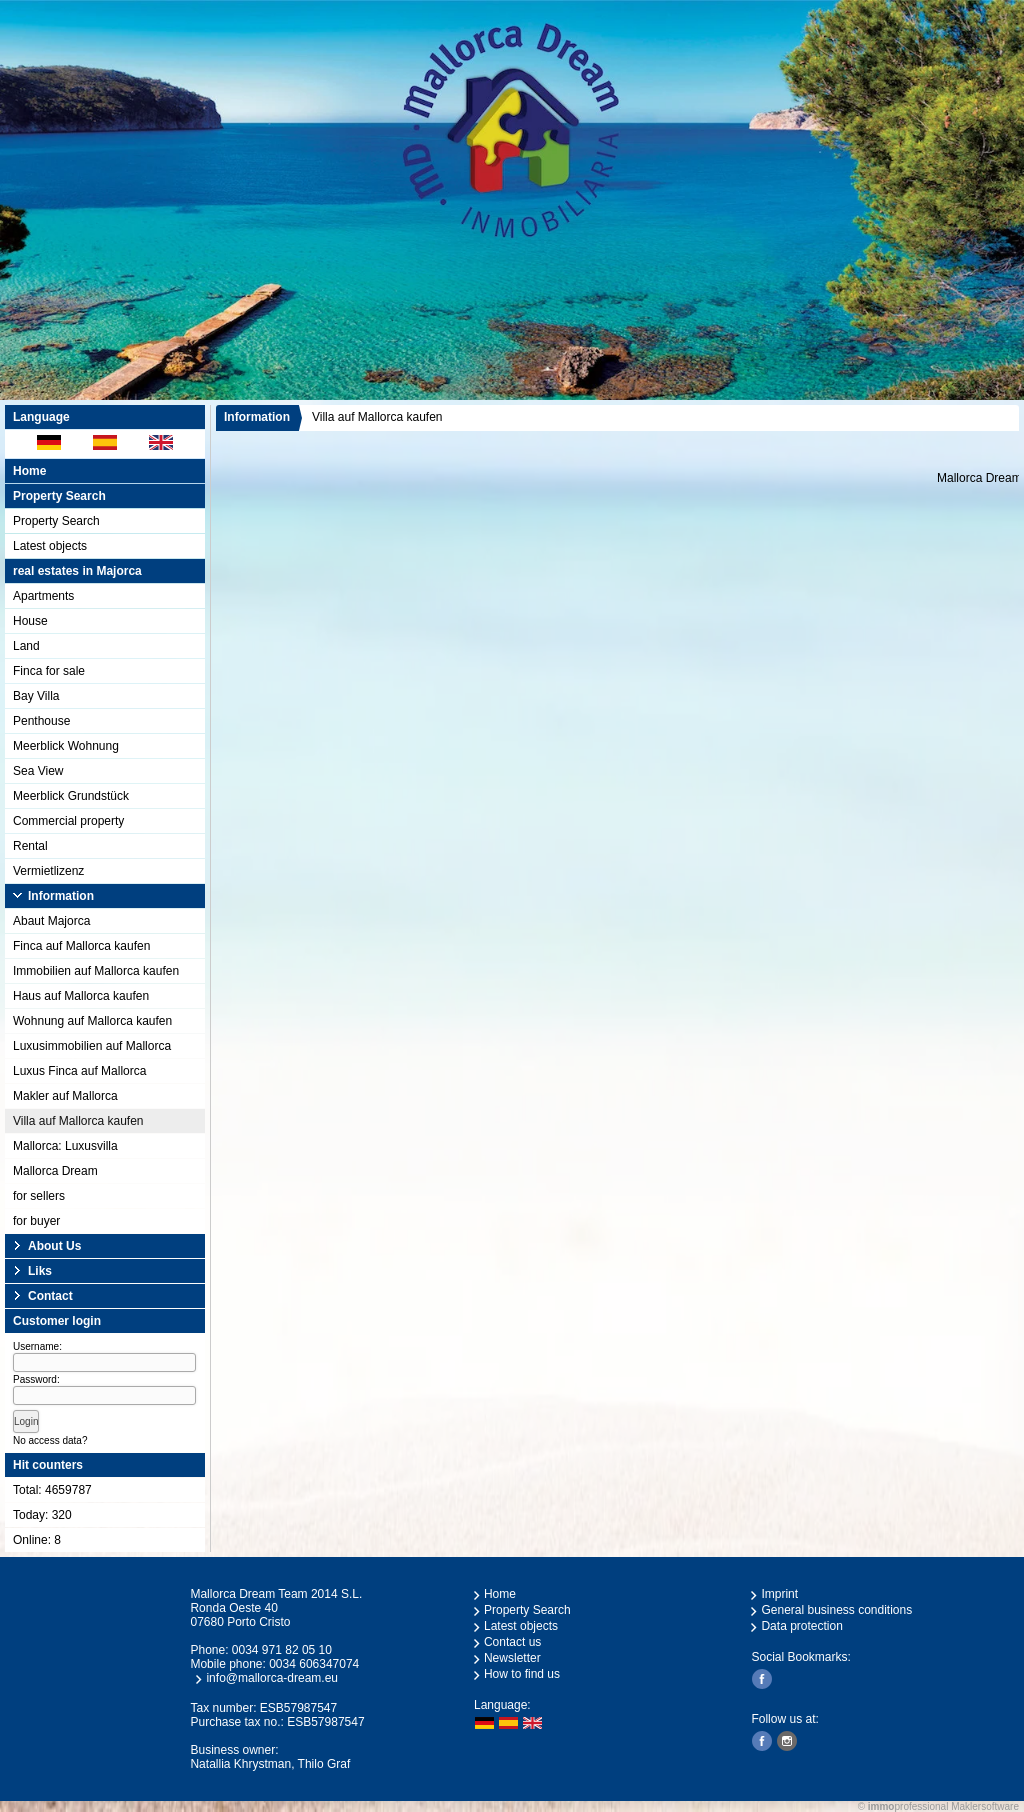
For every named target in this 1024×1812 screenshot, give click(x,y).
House (30, 621)
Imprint (779, 1594)
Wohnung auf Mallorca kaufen (92, 1021)
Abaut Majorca (51, 921)
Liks (40, 1271)
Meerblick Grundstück (71, 796)
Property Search (56, 521)
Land (26, 646)
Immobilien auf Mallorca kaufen (96, 971)
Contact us (512, 1642)
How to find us (522, 1674)
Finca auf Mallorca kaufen (81, 946)
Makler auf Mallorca (65, 1096)
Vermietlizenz (48, 871)
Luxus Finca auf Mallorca (79, 1071)
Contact (50, 1296)
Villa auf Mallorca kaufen (78, 1121)
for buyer (36, 1221)
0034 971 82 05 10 (282, 1650)
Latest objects (50, 546)
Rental (30, 846)
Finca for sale (49, 671)
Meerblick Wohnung (66, 746)
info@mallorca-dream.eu (272, 1678)
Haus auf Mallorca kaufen (81, 996)
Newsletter (512, 1658)
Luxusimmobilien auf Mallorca (92, 1046)
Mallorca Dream (55, 1171)
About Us (54, 1246)
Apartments (43, 596)
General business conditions (836, 1610)
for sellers (39, 1196)
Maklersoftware (985, 1806)
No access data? (50, 1440)
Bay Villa (36, 696)
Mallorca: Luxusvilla (65, 1146)
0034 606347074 (314, 1664)
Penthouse (41, 721)
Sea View (38, 771)
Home (29, 471)
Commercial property (68, 821)
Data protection (801, 1626)
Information (61, 896)
